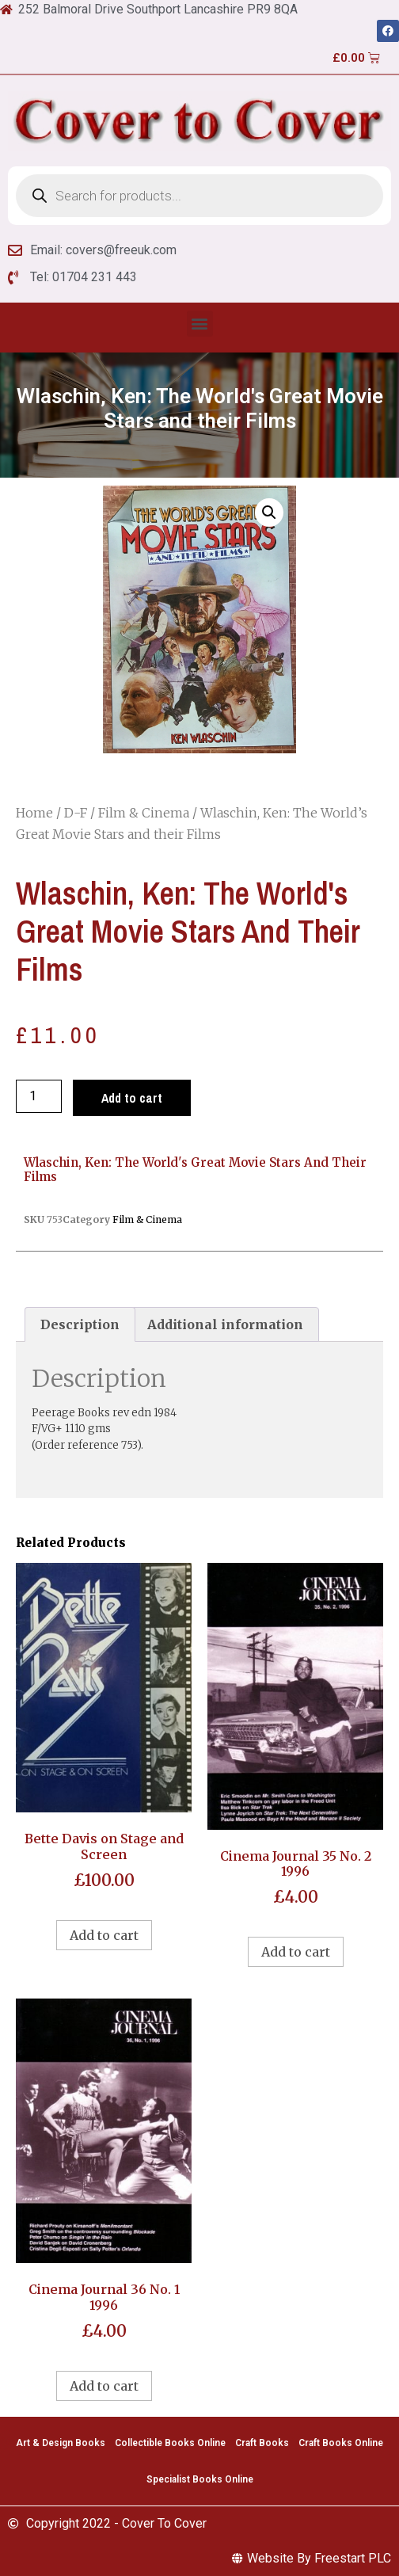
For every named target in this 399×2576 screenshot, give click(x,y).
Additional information (225, 1324)
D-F (75, 813)
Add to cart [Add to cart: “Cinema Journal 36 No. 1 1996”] (104, 2386)
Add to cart (131, 1098)
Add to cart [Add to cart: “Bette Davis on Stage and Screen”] (104, 1935)
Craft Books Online (340, 2442)
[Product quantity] (39, 1096)
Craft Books (262, 2442)
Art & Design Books (60, 2442)
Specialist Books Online (199, 2479)
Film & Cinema (143, 813)
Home (34, 813)
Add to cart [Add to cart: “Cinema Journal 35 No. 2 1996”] (295, 1952)
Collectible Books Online (170, 2442)
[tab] (80, 1324)
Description (80, 1324)
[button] (200, 324)
